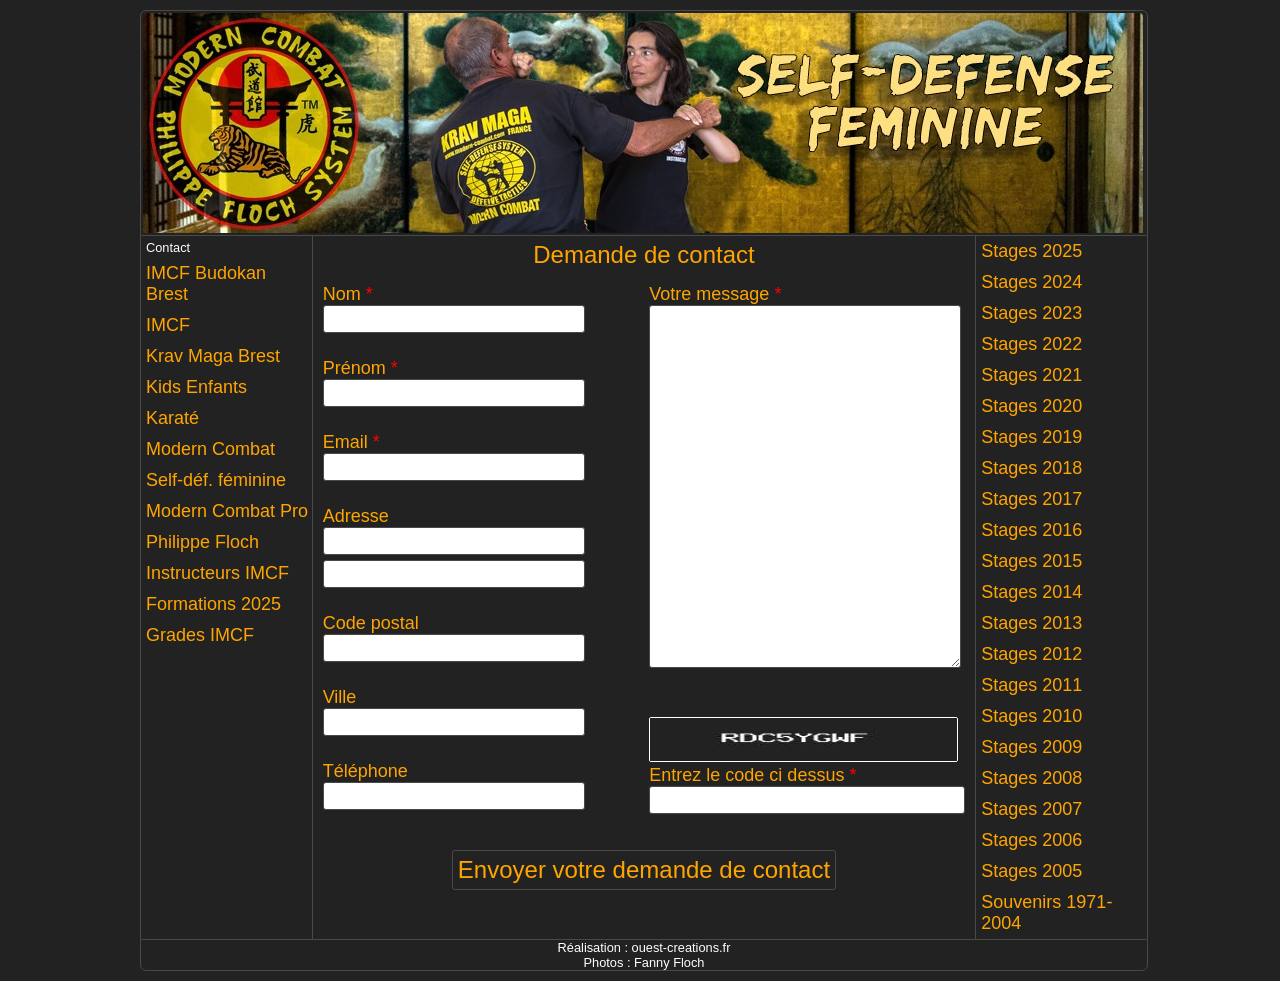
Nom (348, 294)
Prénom (360, 368)
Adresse (356, 516)
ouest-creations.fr (681, 947)
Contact (168, 247)
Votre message (715, 294)
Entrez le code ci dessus (752, 775)
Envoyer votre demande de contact (644, 869)
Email (351, 442)
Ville (340, 697)
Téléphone (365, 771)
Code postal (371, 623)
